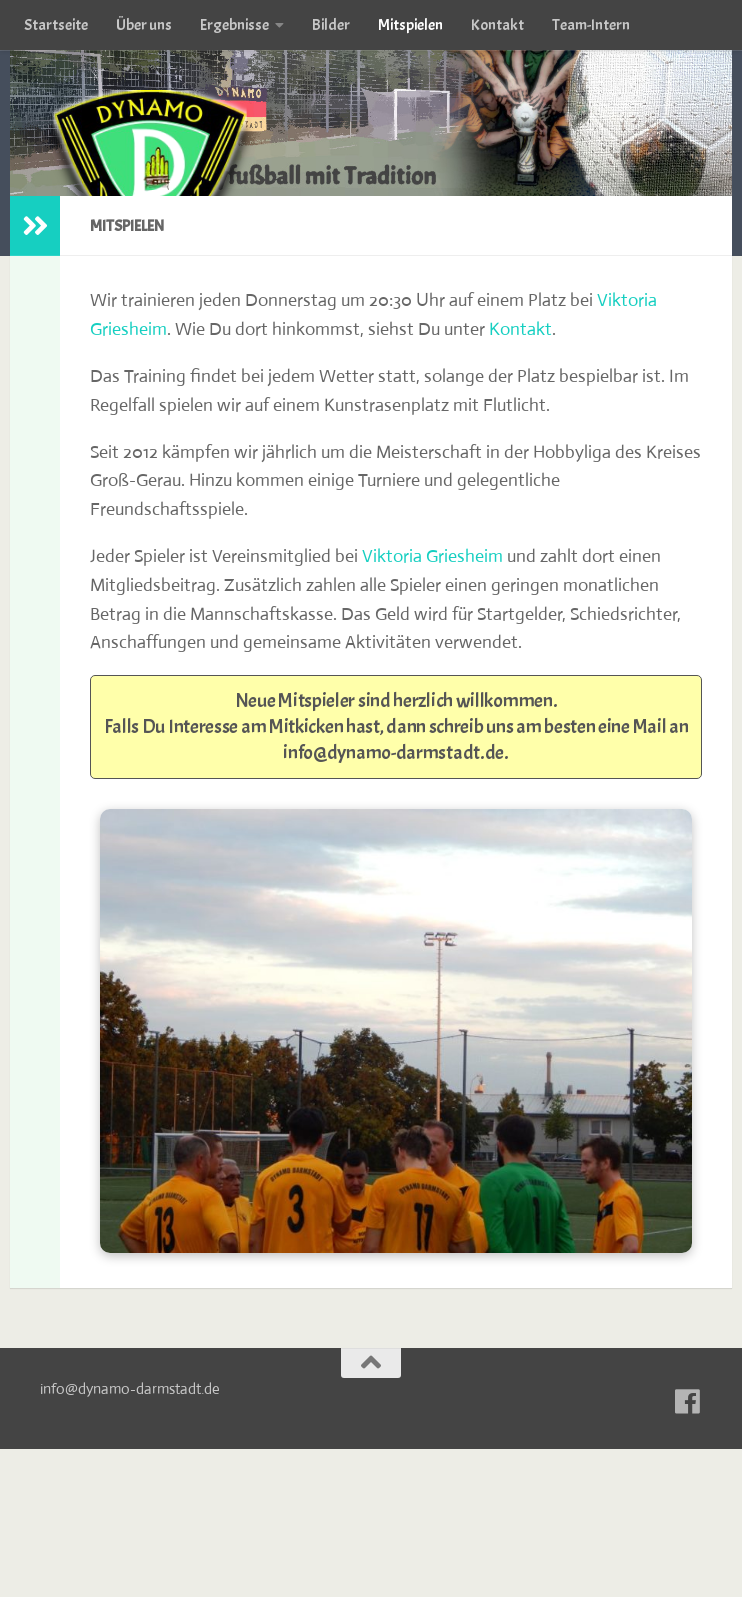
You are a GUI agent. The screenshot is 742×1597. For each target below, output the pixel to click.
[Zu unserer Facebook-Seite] (688, 1402)
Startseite (56, 25)
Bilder (331, 25)
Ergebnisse (234, 25)
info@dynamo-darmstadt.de (393, 752)
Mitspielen (410, 25)
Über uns (144, 25)
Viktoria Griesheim (432, 556)
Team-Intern (591, 25)
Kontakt (497, 25)
